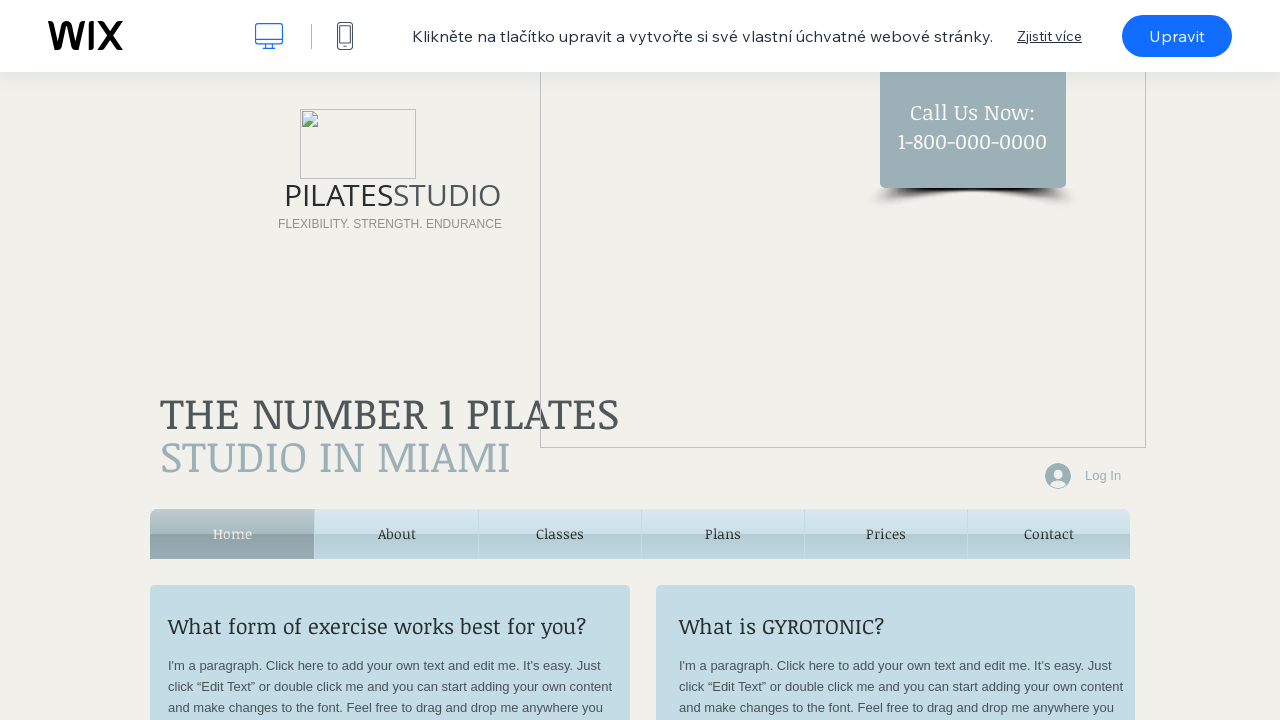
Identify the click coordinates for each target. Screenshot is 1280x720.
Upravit (1177, 36)
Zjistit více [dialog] (1049, 36)
